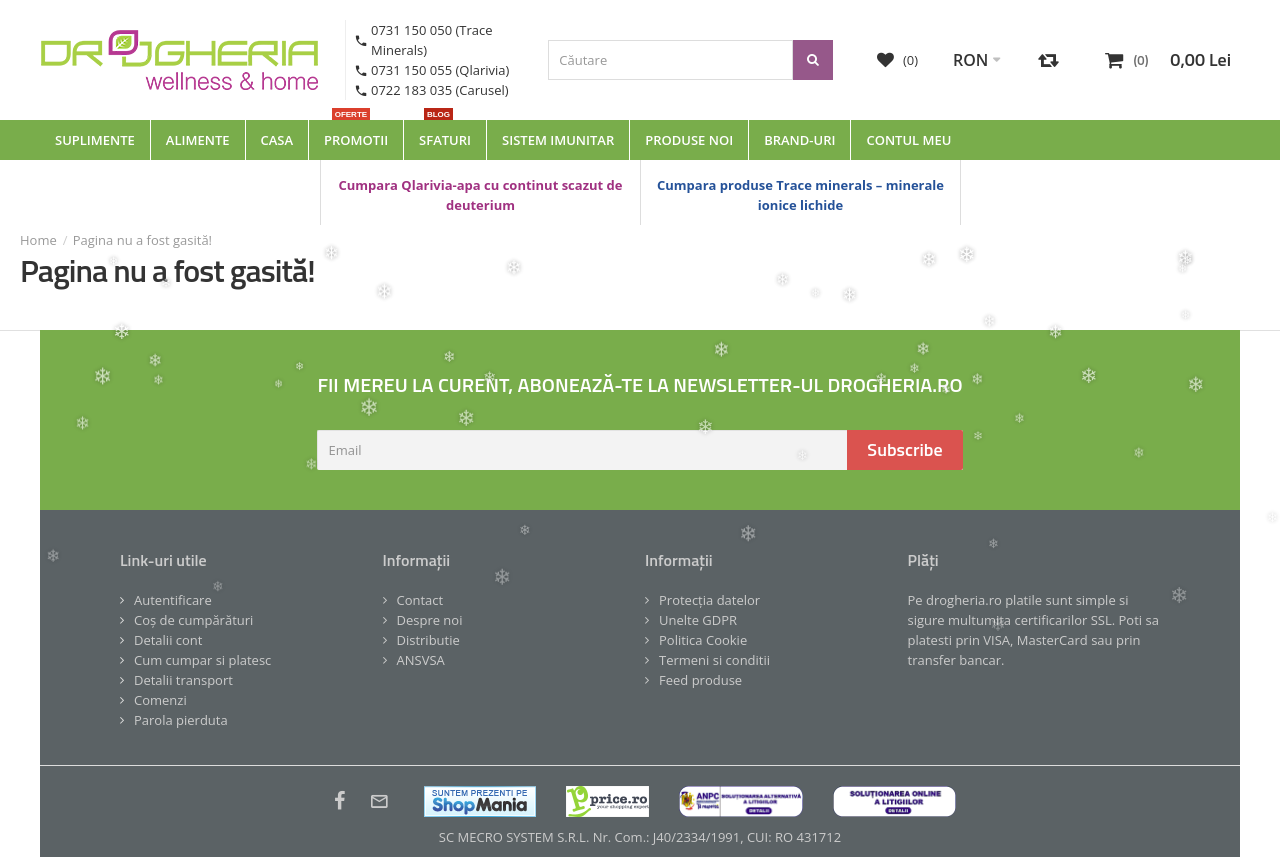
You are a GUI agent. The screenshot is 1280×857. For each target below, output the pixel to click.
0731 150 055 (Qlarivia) (440, 70)
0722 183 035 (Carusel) (440, 90)
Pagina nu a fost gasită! (142, 240)
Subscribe (904, 449)
